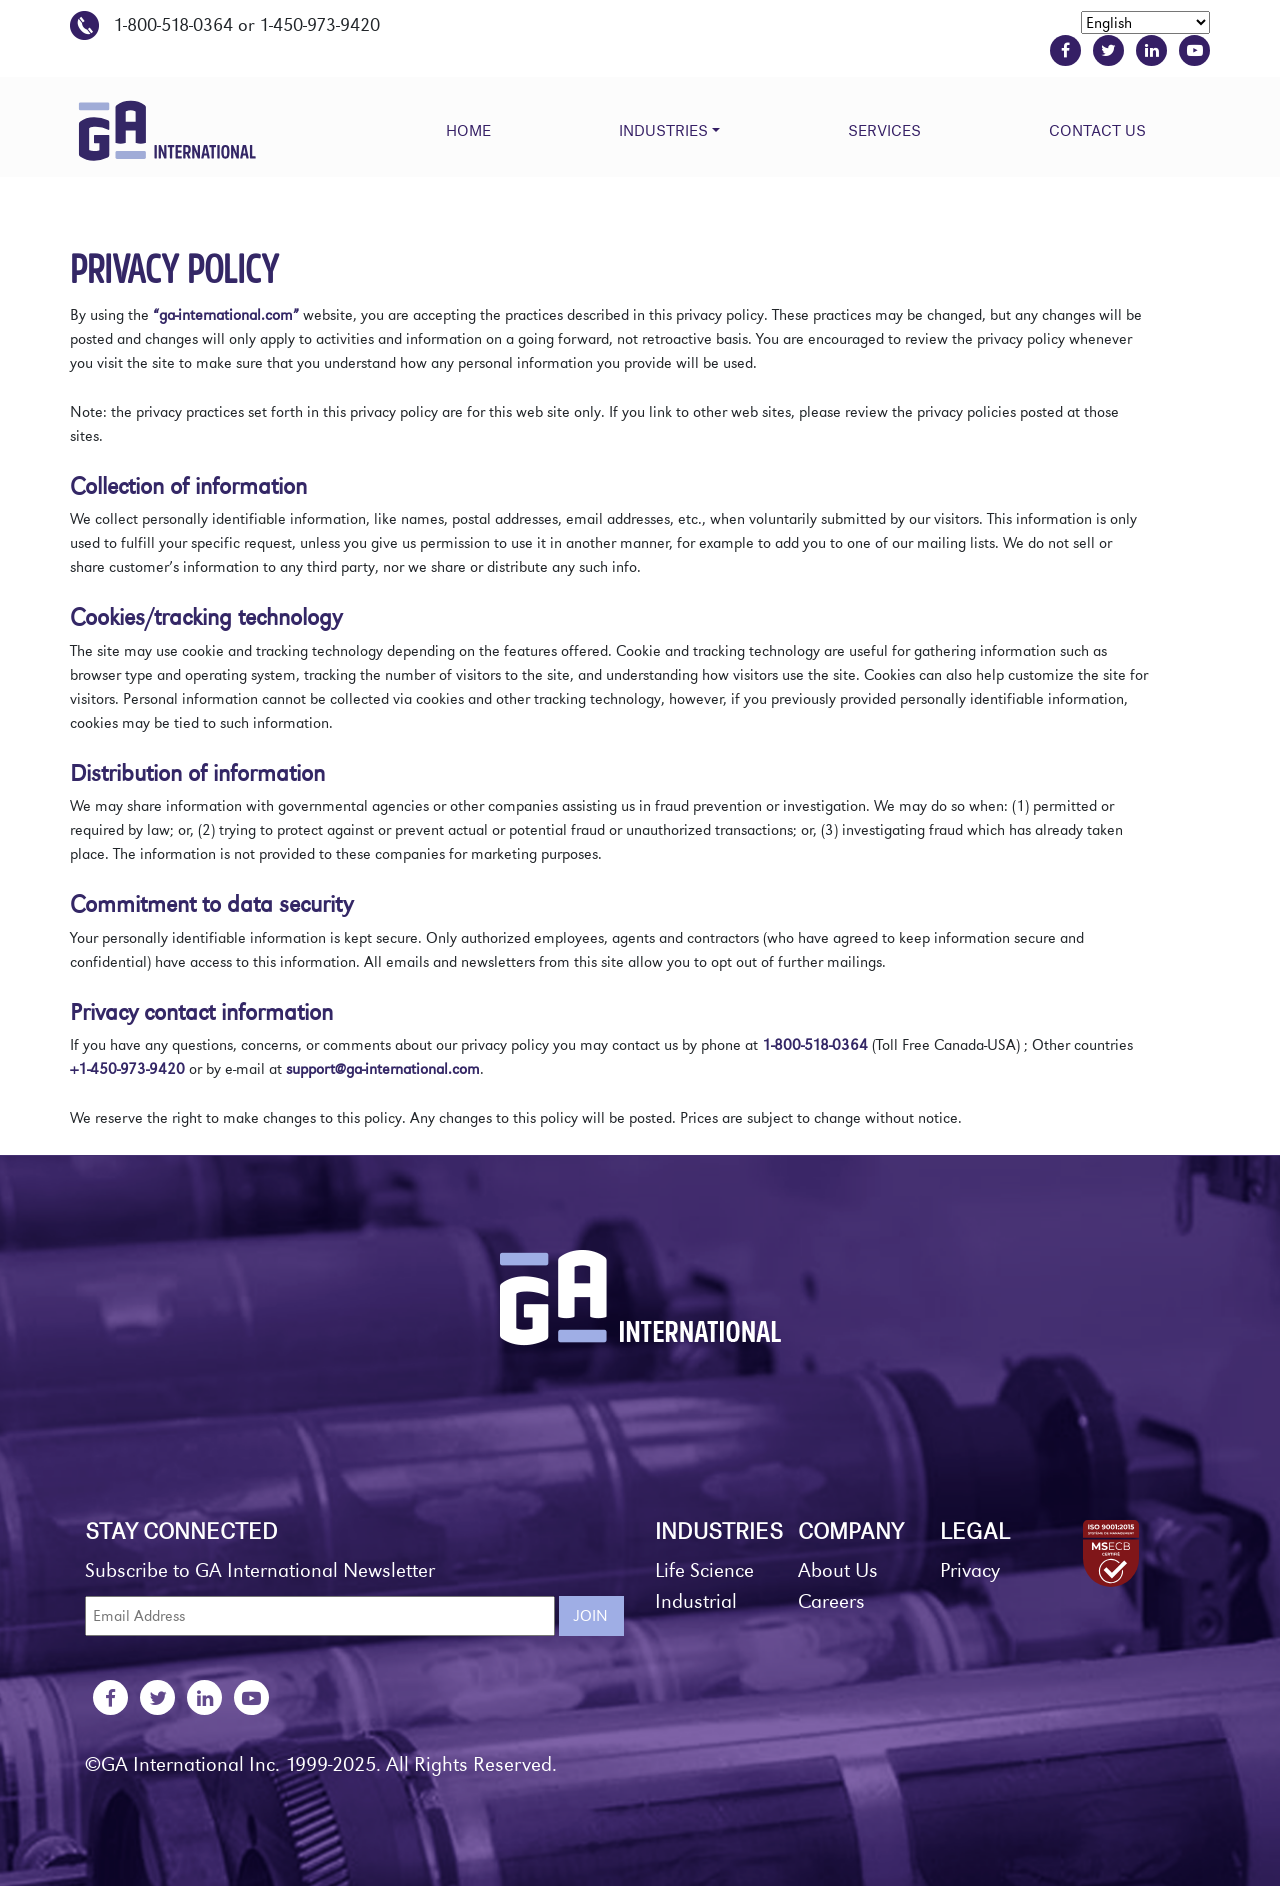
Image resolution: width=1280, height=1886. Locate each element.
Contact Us (1097, 130)
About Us (838, 1570)
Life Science (704, 1570)
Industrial (696, 1601)
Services (884, 130)
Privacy (970, 1570)
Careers (831, 1601)
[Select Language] (1145, 22)
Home (468, 130)
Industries (663, 130)
